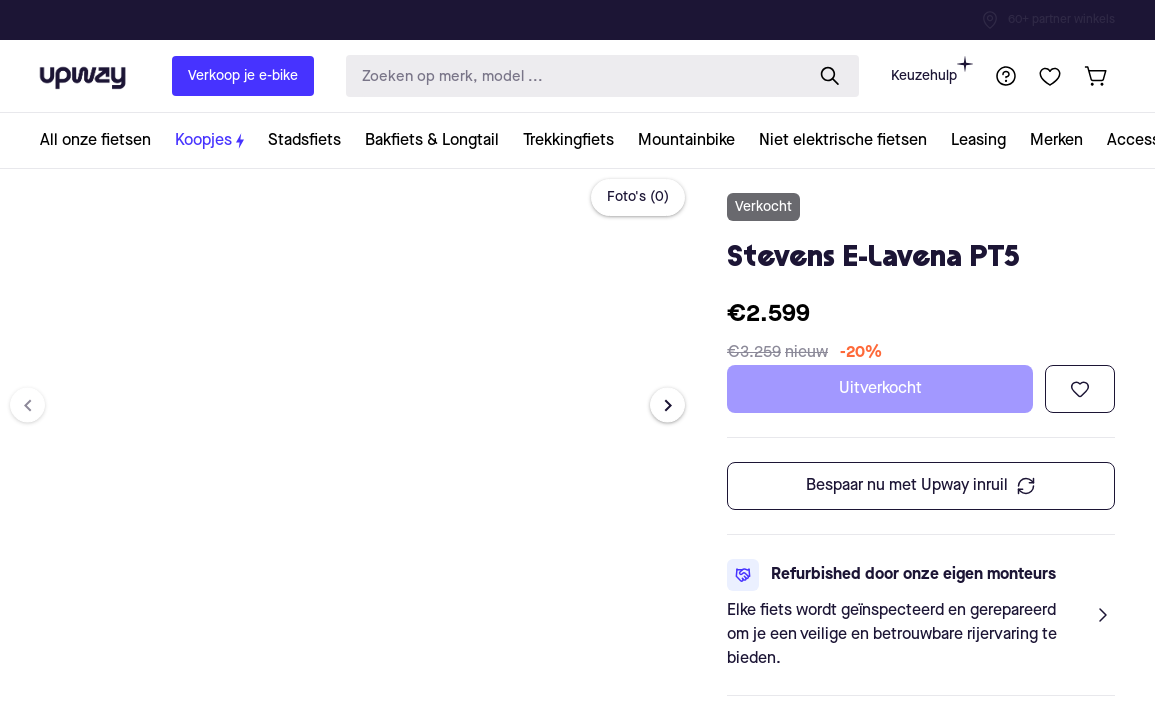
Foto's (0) (638, 197)
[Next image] (667, 405)
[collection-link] (101, 140)
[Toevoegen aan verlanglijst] (1080, 389)
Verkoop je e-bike (243, 76)
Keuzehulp (932, 69)
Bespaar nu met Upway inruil (921, 486)
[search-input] (570, 76)
